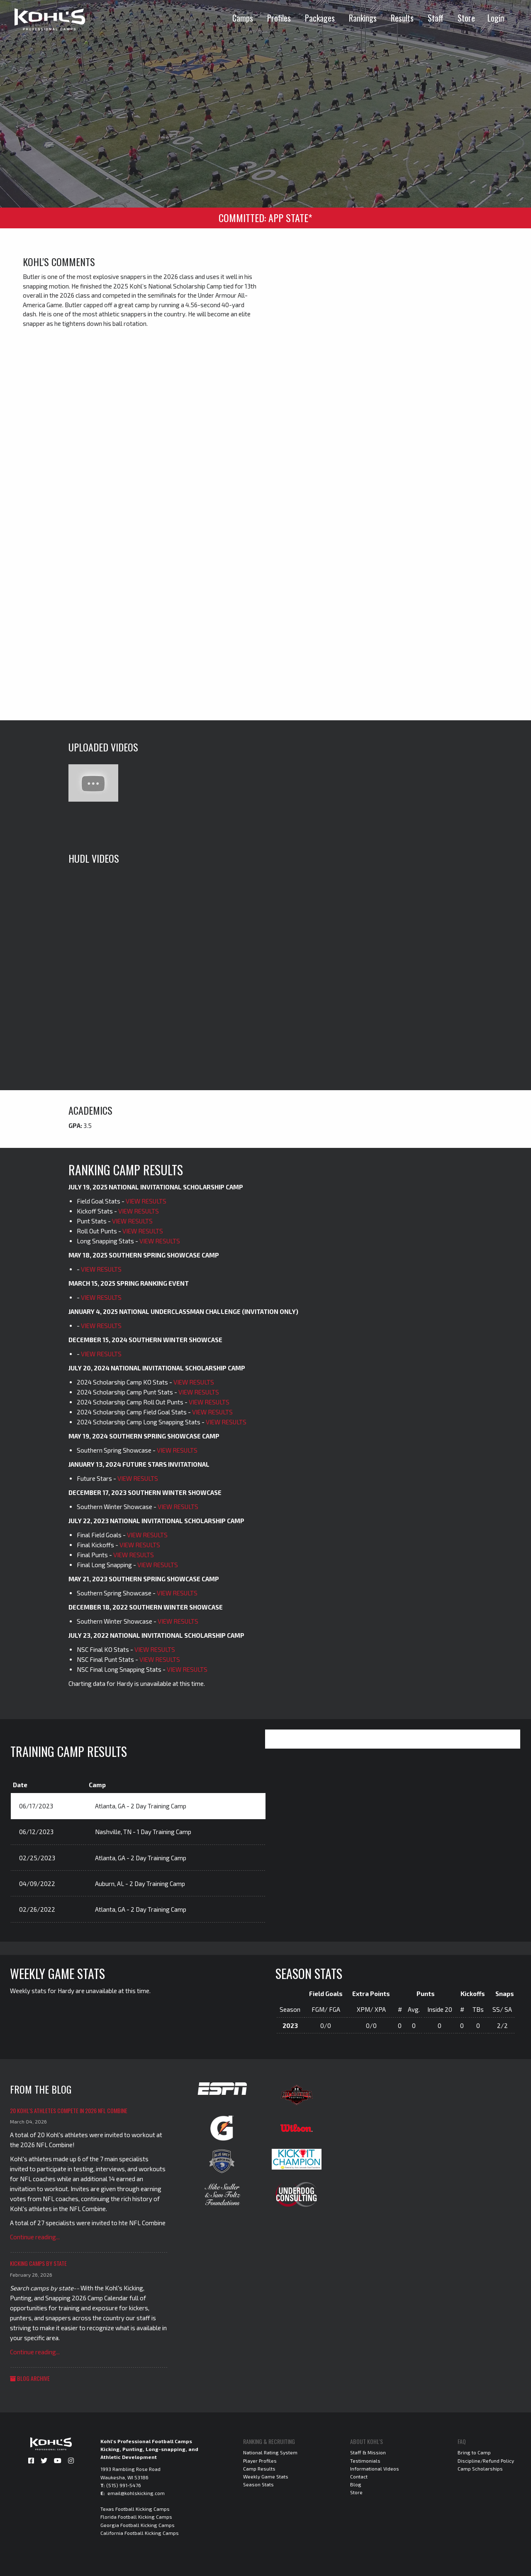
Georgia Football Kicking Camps (137, 2525)
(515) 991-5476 (123, 2485)
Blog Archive (30, 2378)
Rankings (363, 18)
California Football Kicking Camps (139, 2533)
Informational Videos (374, 2468)
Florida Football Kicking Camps (136, 2517)
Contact (359, 2476)
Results (402, 18)
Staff (435, 18)
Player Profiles (260, 2460)
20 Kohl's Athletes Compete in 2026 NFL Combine (68, 2110)
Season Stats (258, 2484)
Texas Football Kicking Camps (135, 2509)
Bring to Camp (474, 2452)
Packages (320, 18)
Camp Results (259, 2468)
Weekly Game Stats (265, 2476)
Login (495, 18)
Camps (242, 18)
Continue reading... (35, 2237)
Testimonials (365, 2460)
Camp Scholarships (480, 2468)
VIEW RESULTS (146, 1201)
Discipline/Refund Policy (486, 2460)
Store (466, 18)
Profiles (279, 18)
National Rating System (270, 2452)
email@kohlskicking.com (136, 2493)
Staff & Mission (368, 2452)
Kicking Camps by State (38, 2263)
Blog (355, 2484)
